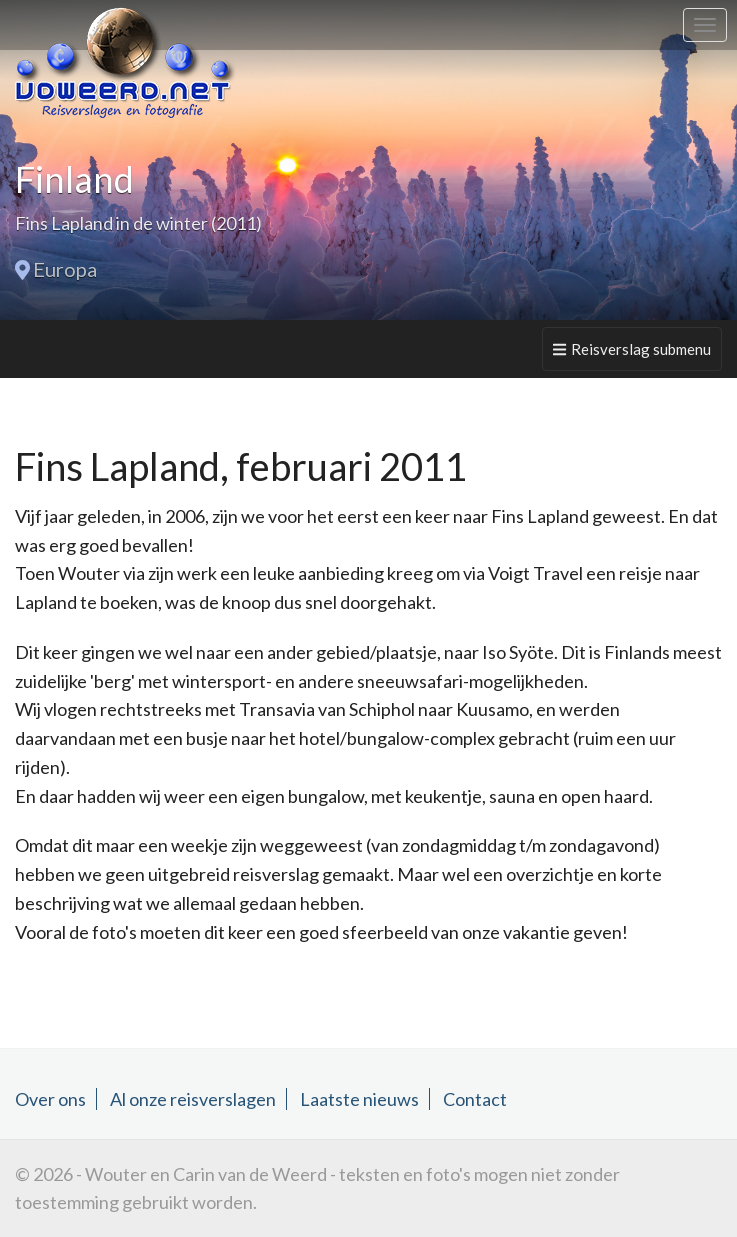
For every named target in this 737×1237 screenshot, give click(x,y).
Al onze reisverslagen (193, 1099)
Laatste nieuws (359, 1099)
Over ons (50, 1099)
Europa (65, 269)
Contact (475, 1099)
